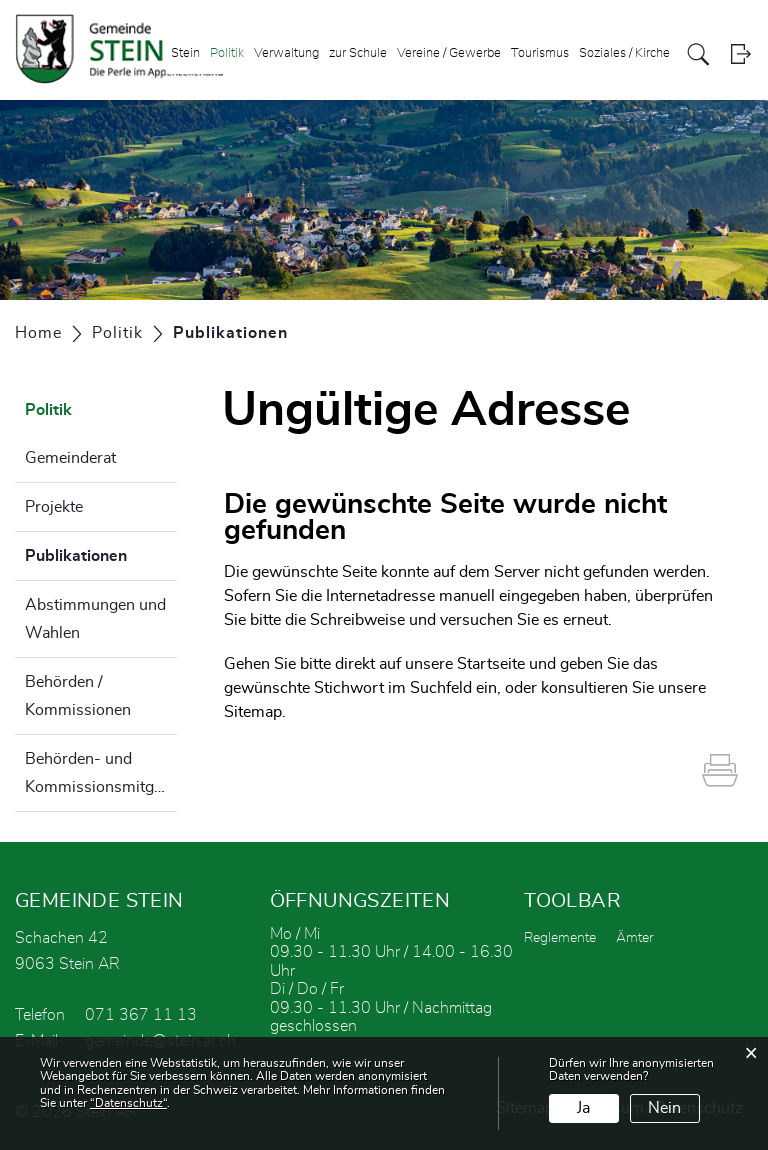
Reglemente (560, 938)
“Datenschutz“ (128, 1103)
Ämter (635, 938)
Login (740, 54)
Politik (227, 53)
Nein (664, 1108)
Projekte (54, 507)
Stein (185, 53)
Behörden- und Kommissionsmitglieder (101, 773)
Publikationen (101, 553)
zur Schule (358, 53)
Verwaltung (286, 53)
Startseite (491, 664)
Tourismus (540, 53)
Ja (583, 1108)
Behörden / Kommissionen (78, 696)
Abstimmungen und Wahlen (95, 619)
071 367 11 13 (141, 1015)
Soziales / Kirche (624, 53)
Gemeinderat (70, 458)
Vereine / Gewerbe (449, 53)
